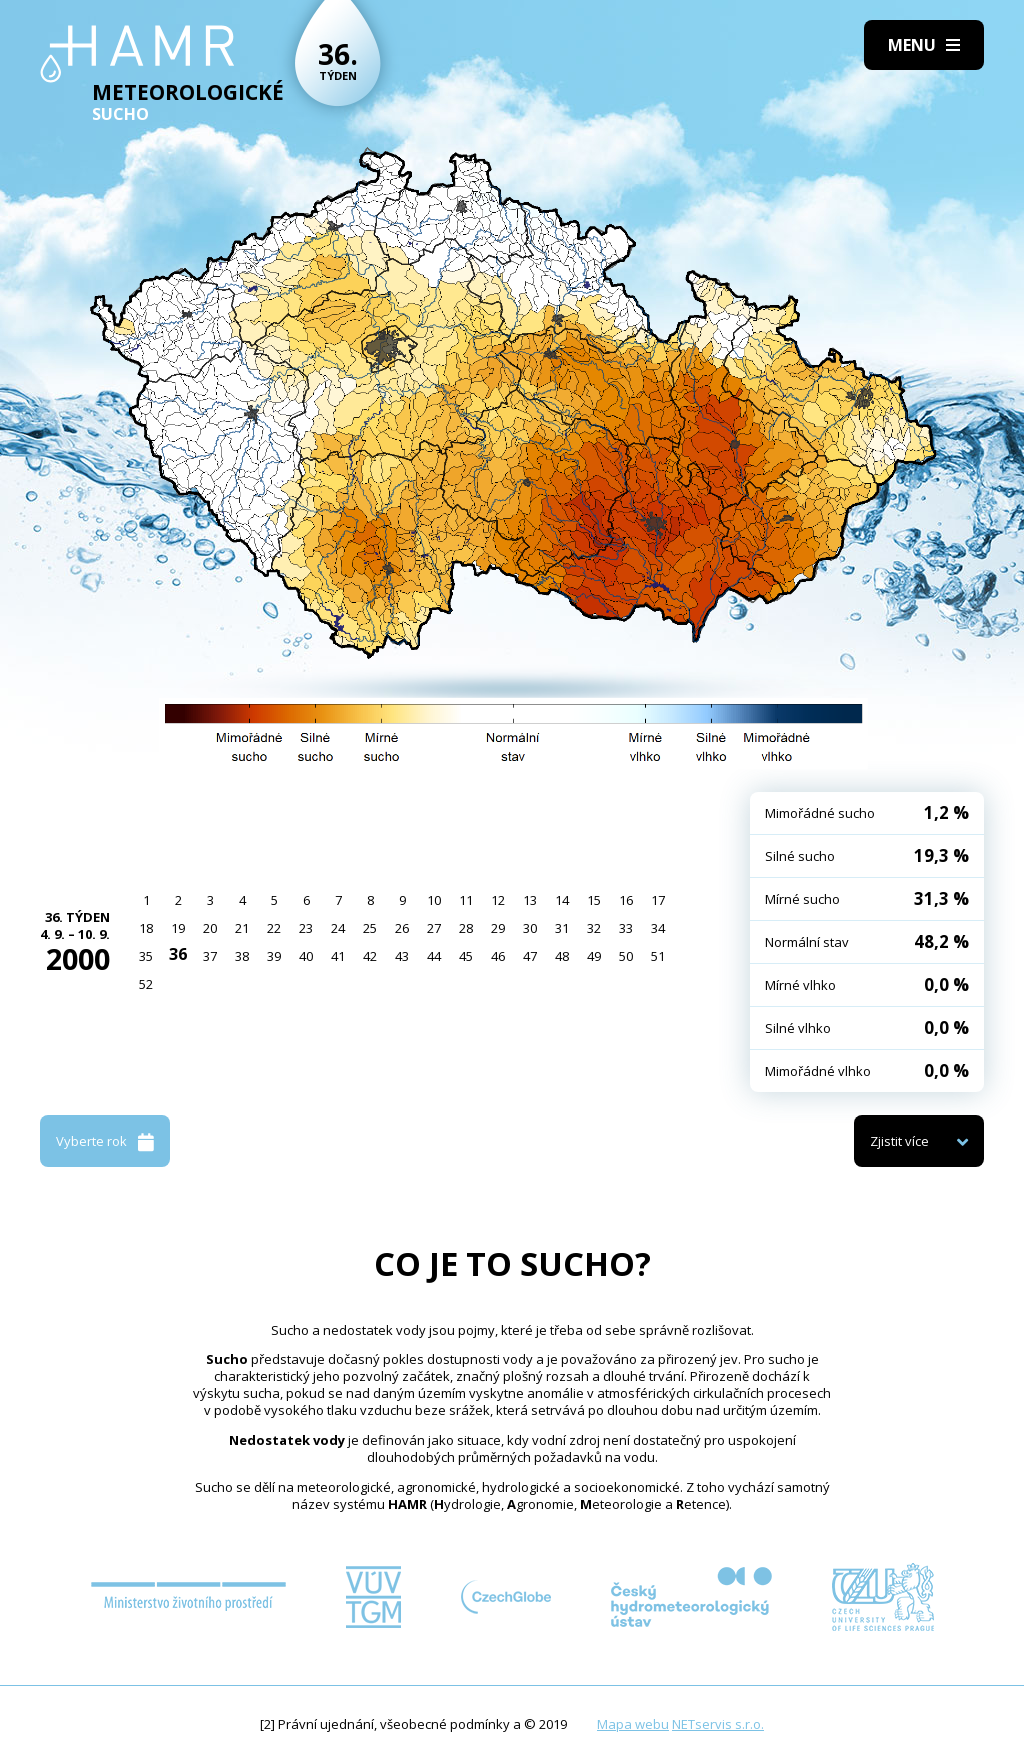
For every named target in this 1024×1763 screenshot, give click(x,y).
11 (466, 900)
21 (242, 928)
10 (434, 900)
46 (498, 956)
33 (626, 928)
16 (626, 900)
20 (210, 928)
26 (402, 928)
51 (658, 956)
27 (434, 928)
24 (338, 928)
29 (498, 928)
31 (562, 928)
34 (658, 928)
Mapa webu (633, 1724)
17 (658, 900)
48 (562, 956)
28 (466, 928)
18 (146, 928)
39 (274, 956)
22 (274, 928)
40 (306, 956)
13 (530, 900)
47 (530, 956)
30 (530, 928)
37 (210, 956)
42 (370, 956)
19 (178, 928)
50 (626, 956)
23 (306, 928)
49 (594, 956)
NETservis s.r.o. (718, 1724)
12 (498, 900)
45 (466, 956)
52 (146, 984)
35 (146, 956)
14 (562, 900)
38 (242, 956)
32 (594, 928)
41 (338, 956)
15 (594, 900)
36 (178, 954)
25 (370, 928)
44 (434, 956)
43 (402, 956)
